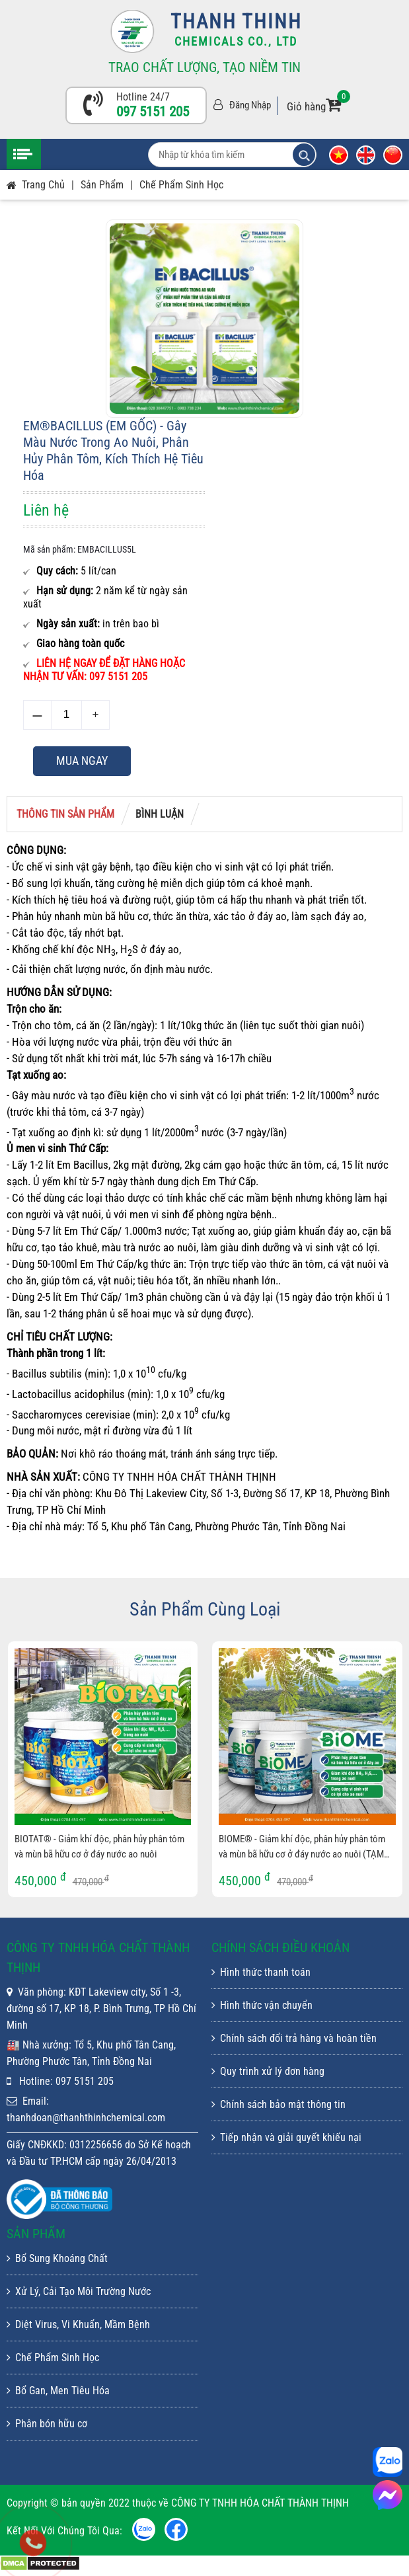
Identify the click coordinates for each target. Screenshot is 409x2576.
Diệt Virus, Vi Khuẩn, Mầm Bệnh (78, 2324)
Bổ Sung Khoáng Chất (57, 2258)
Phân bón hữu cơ (47, 2423)
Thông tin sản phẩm (65, 814)
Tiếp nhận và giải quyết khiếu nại (286, 2137)
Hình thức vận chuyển (262, 2005)
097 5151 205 (152, 112)
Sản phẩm (102, 184)
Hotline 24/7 (143, 97)
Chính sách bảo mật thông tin (278, 2104)
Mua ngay (82, 760)
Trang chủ (43, 184)
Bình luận (159, 814)
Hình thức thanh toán (261, 1972)
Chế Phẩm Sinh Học (181, 184)
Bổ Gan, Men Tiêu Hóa (58, 2390)
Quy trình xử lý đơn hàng (267, 2071)
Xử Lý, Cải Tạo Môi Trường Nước (79, 2291)
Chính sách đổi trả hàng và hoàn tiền (294, 2038)
